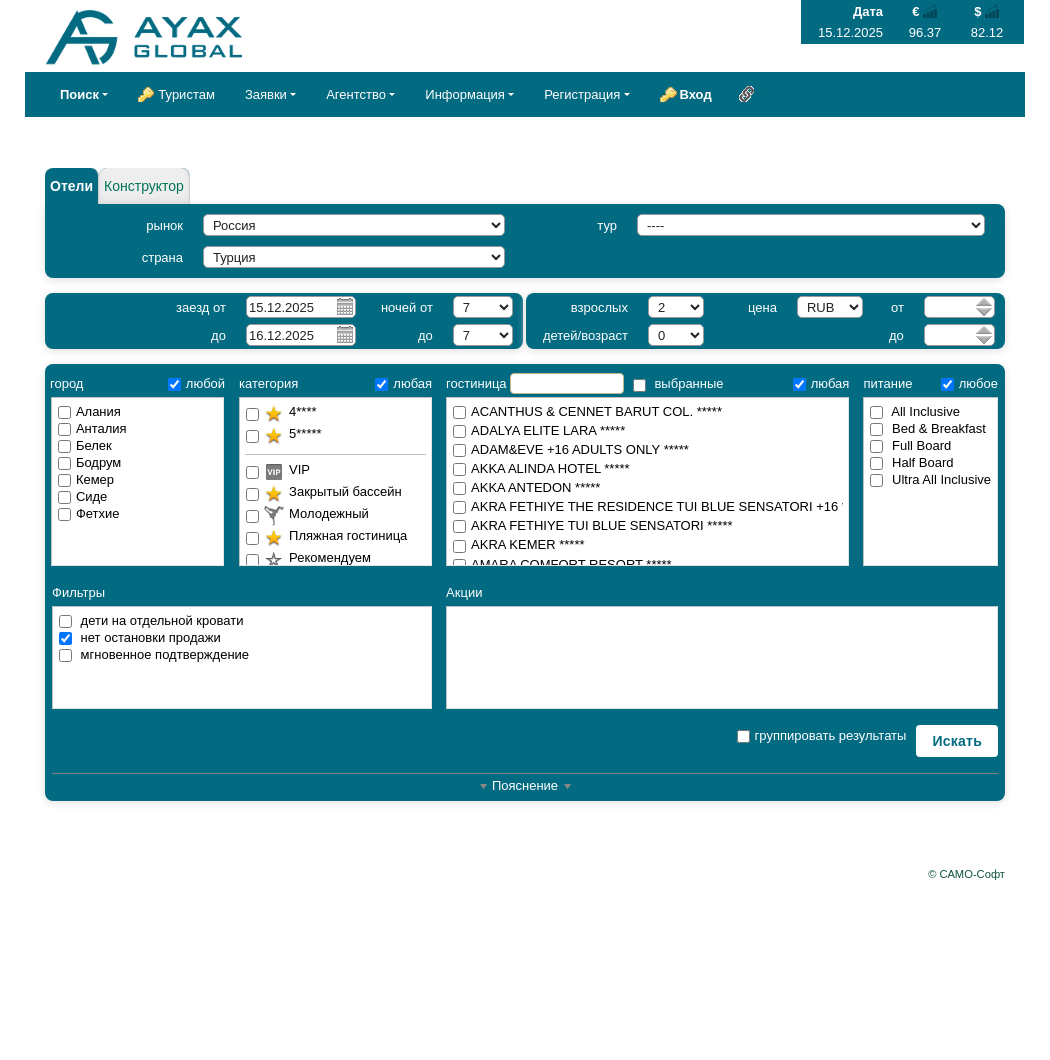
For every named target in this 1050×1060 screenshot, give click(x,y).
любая (403, 383)
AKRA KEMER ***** (647, 545)
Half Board (911, 462)
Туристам (186, 94)
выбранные (678, 383)
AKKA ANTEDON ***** (647, 488)
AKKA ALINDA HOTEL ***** (647, 469)
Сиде (82, 496)
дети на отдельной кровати (151, 620)
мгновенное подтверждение (154, 654)
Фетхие (89, 513)
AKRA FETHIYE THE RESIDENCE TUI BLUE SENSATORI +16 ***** (648, 507)
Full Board (910, 445)
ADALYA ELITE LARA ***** (647, 431)
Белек (85, 445)
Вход (696, 94)
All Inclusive (915, 411)
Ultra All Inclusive (930, 479)
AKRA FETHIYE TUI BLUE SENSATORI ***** (647, 526)
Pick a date (344, 306)
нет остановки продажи (140, 637)
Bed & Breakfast (928, 428)
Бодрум (89, 462)
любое (969, 383)
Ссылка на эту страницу (747, 94)
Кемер (86, 479)
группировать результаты (822, 735)
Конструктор (144, 186)
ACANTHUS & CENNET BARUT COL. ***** (647, 412)
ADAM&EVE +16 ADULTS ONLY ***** (647, 450)
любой (196, 383)
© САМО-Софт (966, 874)
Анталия (92, 428)
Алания (89, 411)
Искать (957, 741)
